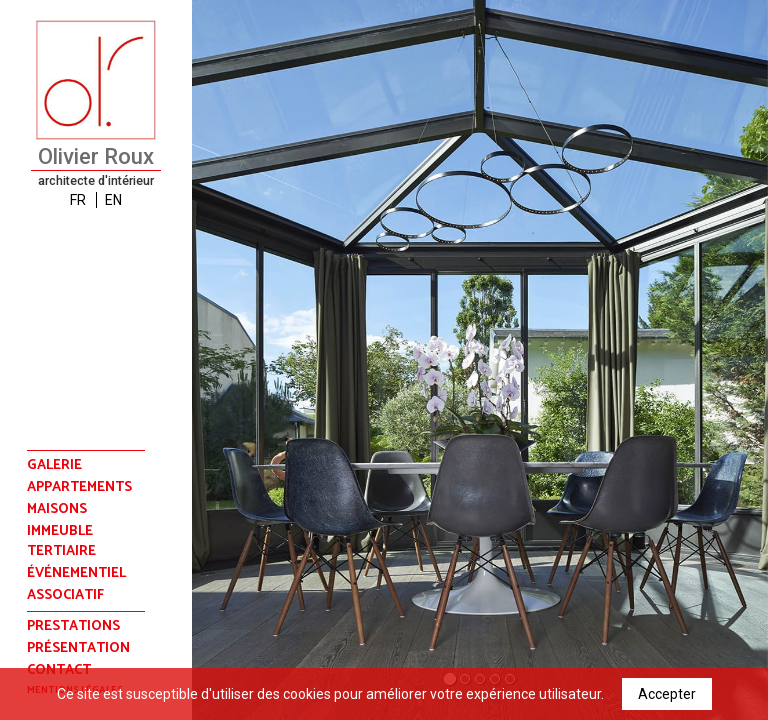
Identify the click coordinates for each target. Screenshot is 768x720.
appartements (79, 488)
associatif (65, 596)
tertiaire (61, 552)
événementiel (76, 574)
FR (78, 200)
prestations (73, 626)
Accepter (667, 694)
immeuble (60, 532)
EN (113, 200)
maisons (57, 510)
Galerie (54, 465)
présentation (78, 648)
